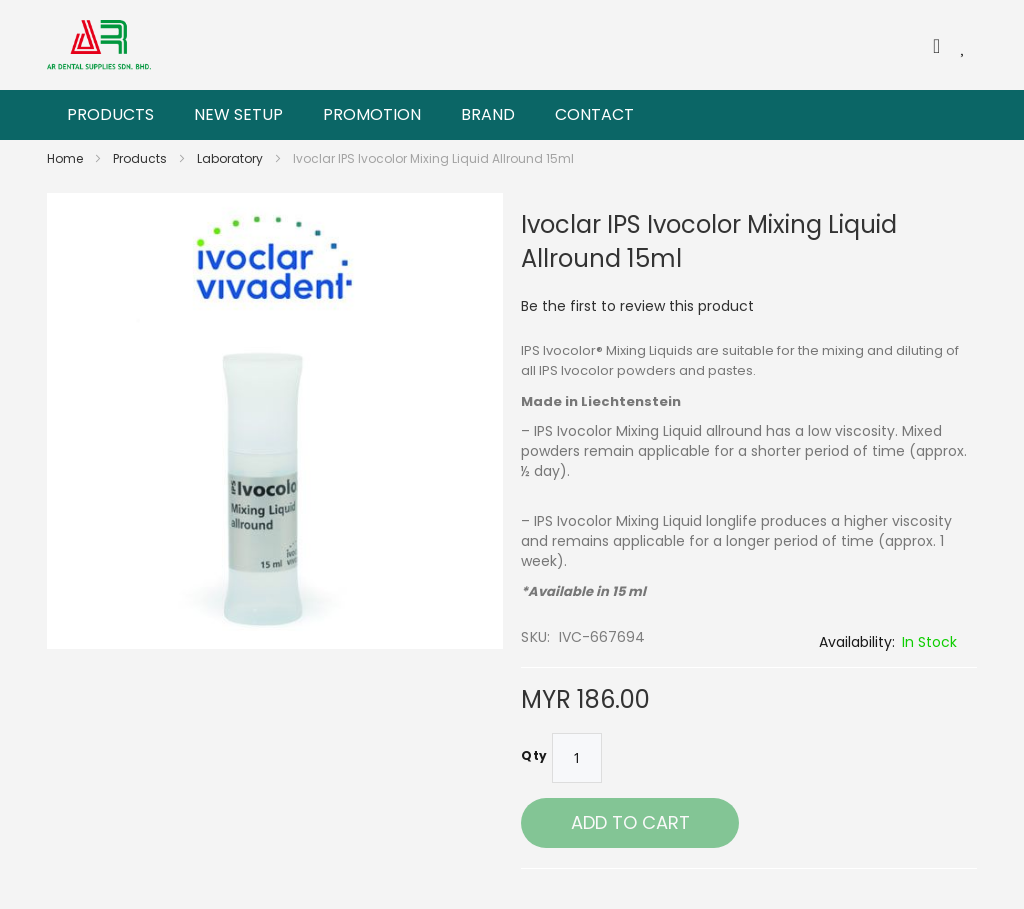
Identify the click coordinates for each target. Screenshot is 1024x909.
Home (66, 158)
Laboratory (231, 158)
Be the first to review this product (637, 306)
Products (141, 158)
